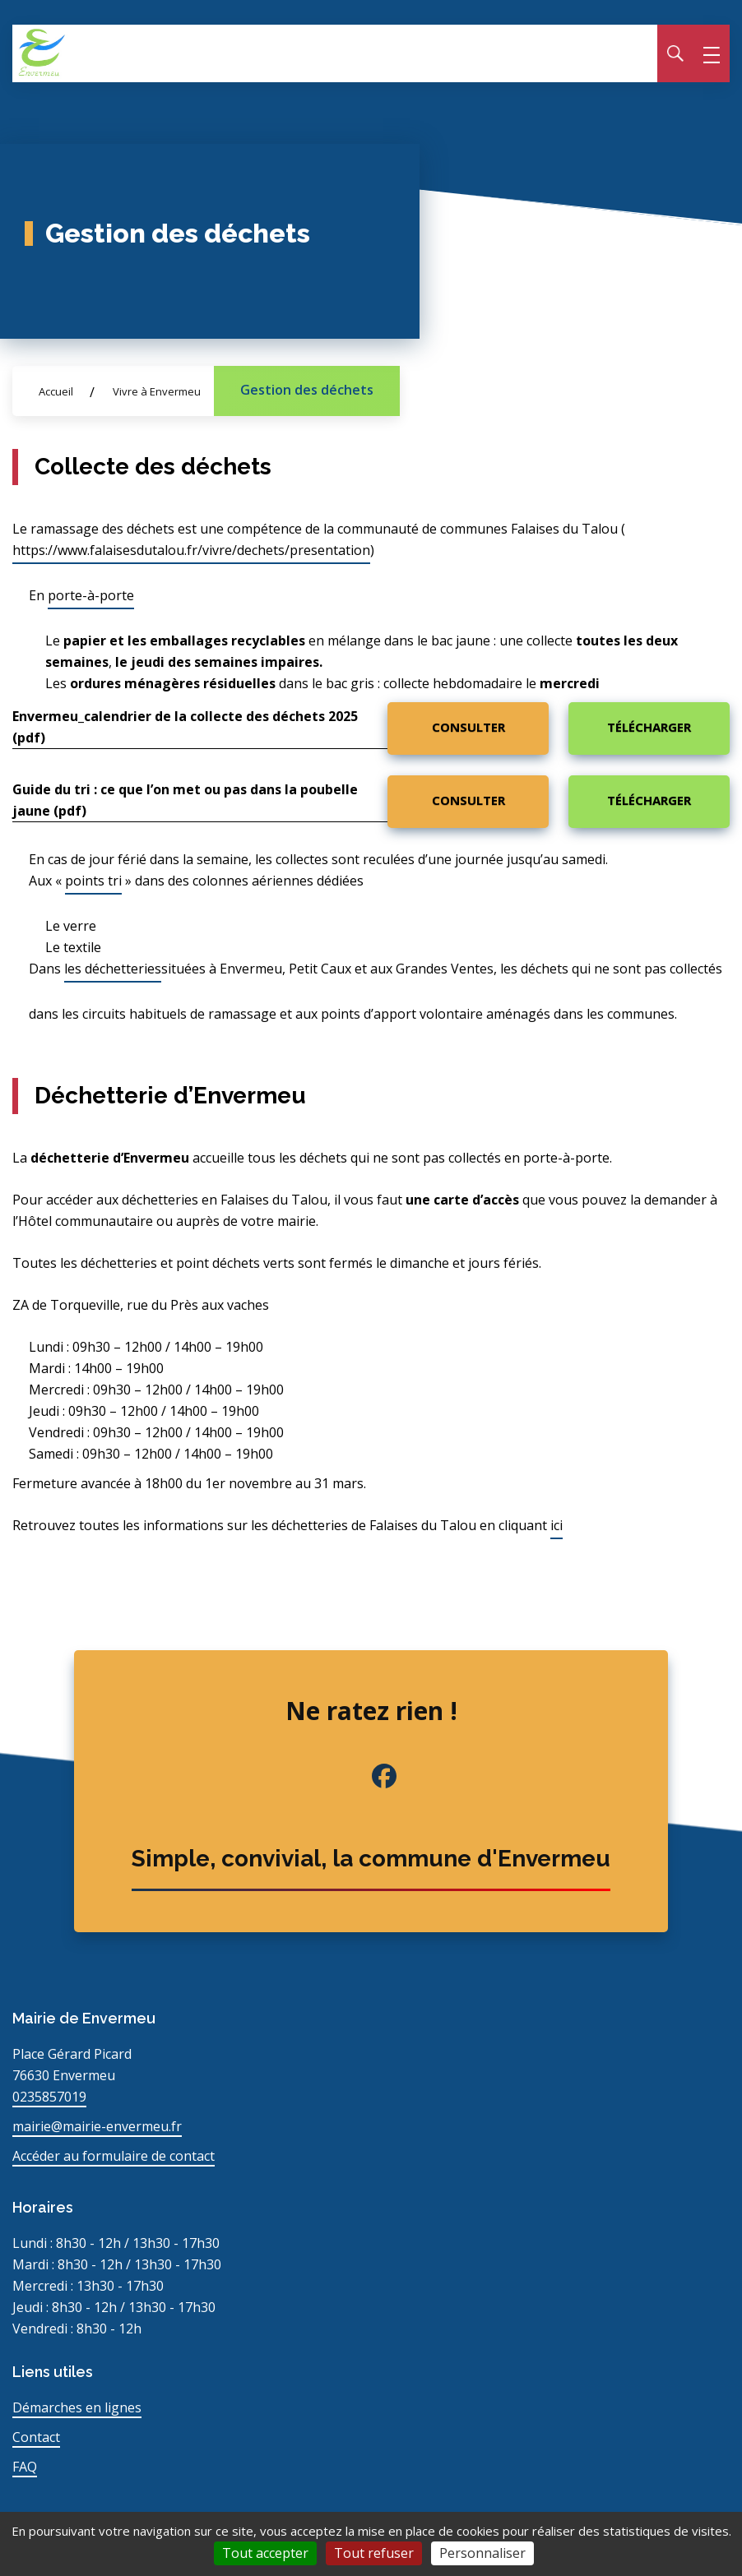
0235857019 (49, 2097)
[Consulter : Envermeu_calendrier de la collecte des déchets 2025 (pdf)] (468, 728)
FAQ (24, 2467)
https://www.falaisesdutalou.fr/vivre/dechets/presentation (191, 550)
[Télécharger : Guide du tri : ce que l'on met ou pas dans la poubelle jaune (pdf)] (649, 801)
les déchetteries (112, 969)
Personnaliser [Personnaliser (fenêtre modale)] (482, 2553)
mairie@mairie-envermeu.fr (97, 2126)
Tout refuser (374, 2553)
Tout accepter (265, 2553)
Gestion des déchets (306, 390)
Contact (36, 2437)
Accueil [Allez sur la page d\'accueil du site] (56, 391)
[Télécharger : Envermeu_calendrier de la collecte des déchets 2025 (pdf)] (649, 728)
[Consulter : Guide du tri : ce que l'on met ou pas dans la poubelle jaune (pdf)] (468, 801)
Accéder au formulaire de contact (113, 2156)
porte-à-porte (91, 595)
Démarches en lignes (76, 2407)
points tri (93, 881)
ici (556, 1525)
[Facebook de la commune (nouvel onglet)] (371, 1776)
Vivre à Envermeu (157, 391)
